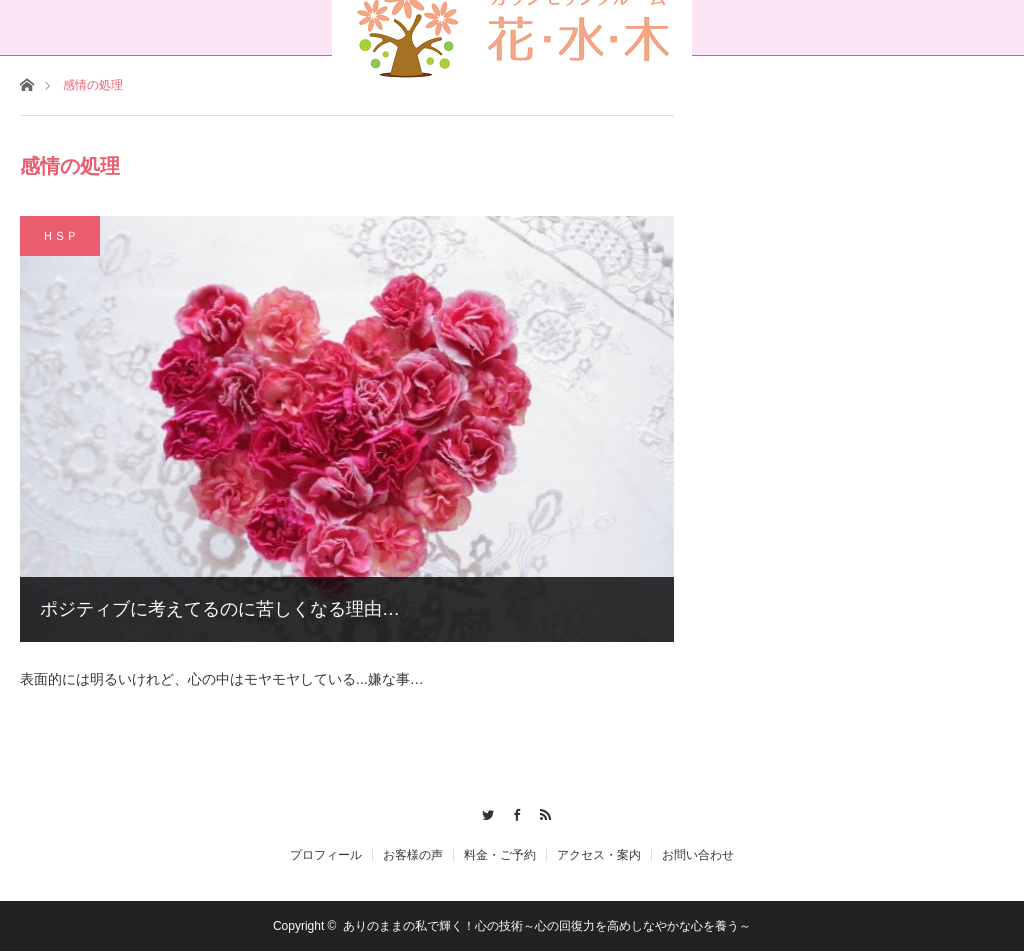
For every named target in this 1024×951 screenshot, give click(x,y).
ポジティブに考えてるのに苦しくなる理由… (220, 609)
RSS (540, 812)
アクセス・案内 (599, 855)
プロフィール (326, 855)
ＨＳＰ (60, 236)
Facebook (512, 812)
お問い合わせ (698, 855)
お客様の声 (413, 855)
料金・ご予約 (500, 855)
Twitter (483, 812)
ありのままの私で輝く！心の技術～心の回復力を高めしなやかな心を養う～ (547, 926)
